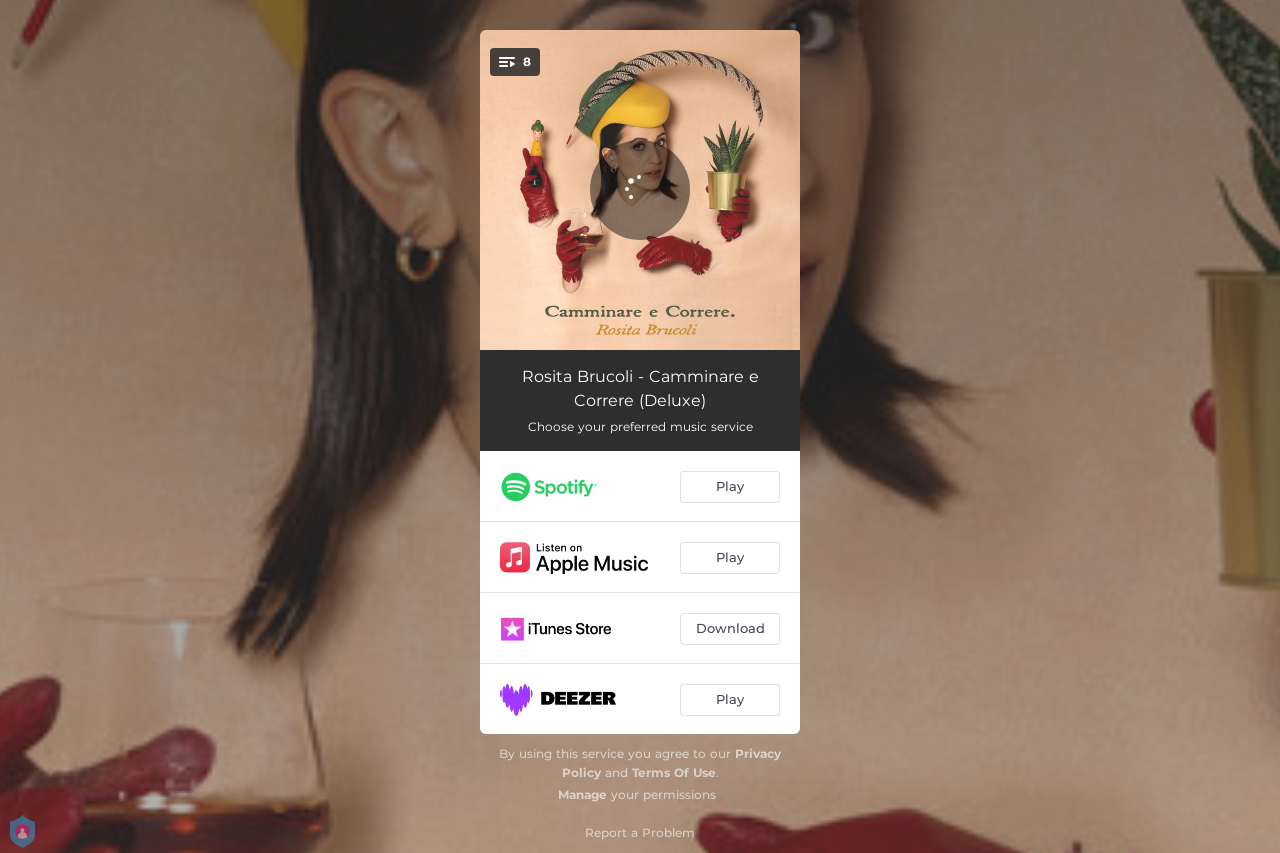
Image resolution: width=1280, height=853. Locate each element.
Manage (582, 794)
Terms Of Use (674, 772)
